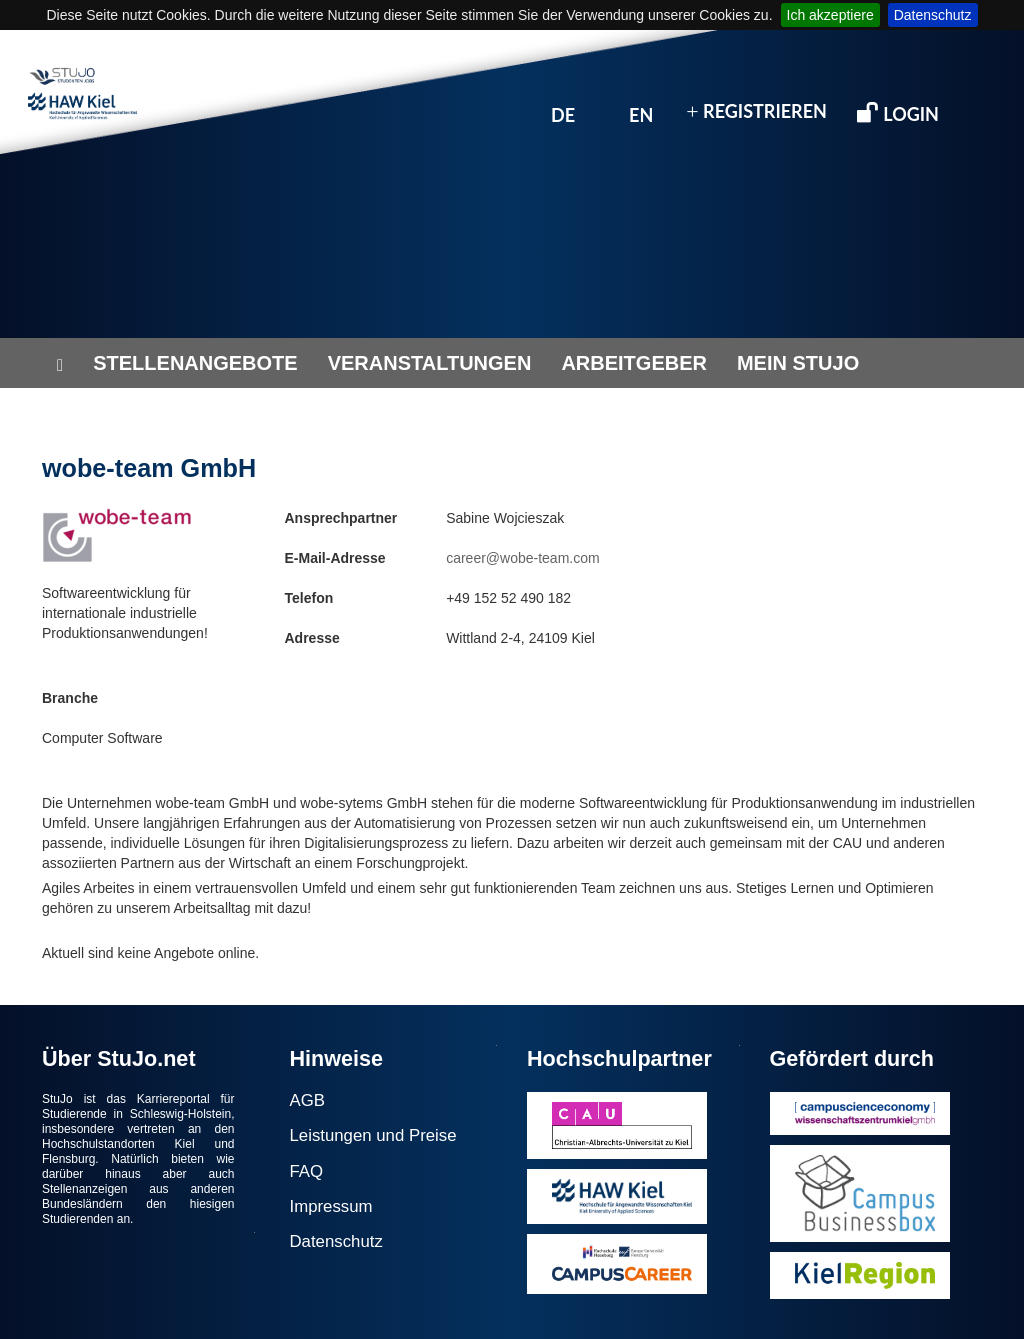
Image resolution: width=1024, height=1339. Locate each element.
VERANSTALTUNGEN (430, 363)
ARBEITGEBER (634, 363)
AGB (307, 1100)
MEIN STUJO (798, 363)
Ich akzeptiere (830, 15)
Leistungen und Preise (373, 1135)
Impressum (331, 1206)
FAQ (307, 1171)
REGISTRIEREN (756, 111)
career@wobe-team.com (523, 558)
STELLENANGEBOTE (195, 363)
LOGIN (898, 112)
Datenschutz (933, 15)
